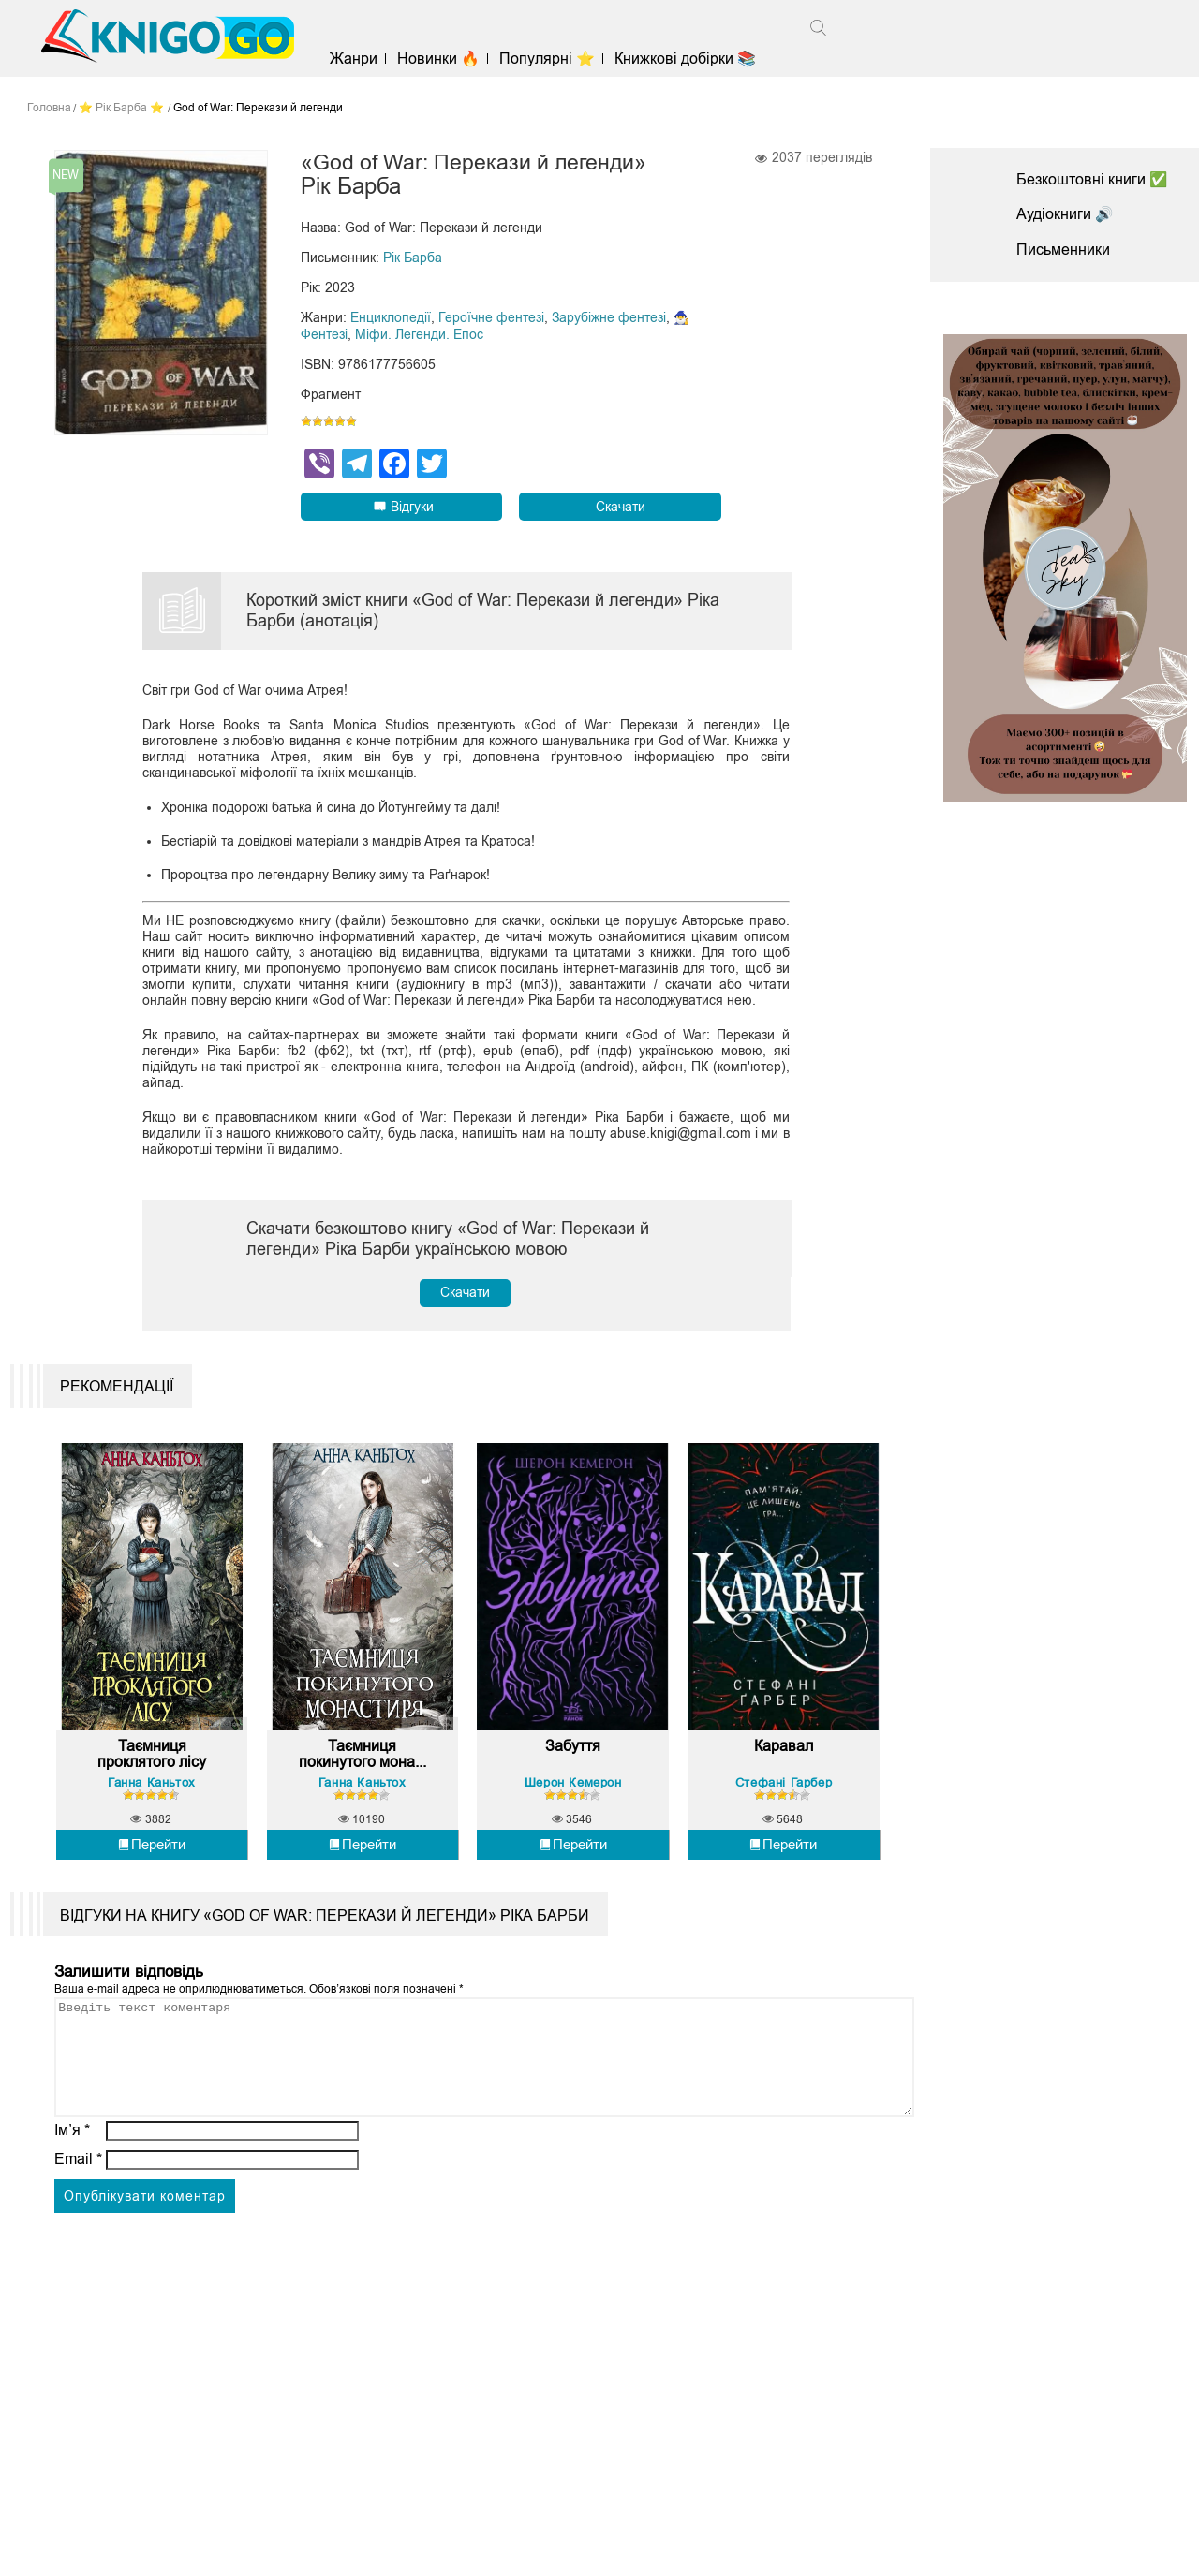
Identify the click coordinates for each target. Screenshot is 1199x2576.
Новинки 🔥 (442, 58)
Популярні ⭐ (552, 58)
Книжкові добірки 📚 (690, 58)
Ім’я (72, 2163)
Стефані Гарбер (783, 1794)
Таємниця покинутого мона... (362, 1765)
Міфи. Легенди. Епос (419, 335)
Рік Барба (412, 258)
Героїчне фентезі (491, 318)
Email (78, 2193)
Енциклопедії (390, 318)
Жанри (357, 58)
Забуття (572, 1757)
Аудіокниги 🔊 (1065, 214)
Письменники (1063, 250)
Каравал (783, 1757)
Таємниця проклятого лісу (151, 1765)
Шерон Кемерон (573, 1794)
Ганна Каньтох (152, 1794)
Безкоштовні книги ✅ (1092, 179)
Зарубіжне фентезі (609, 318)
